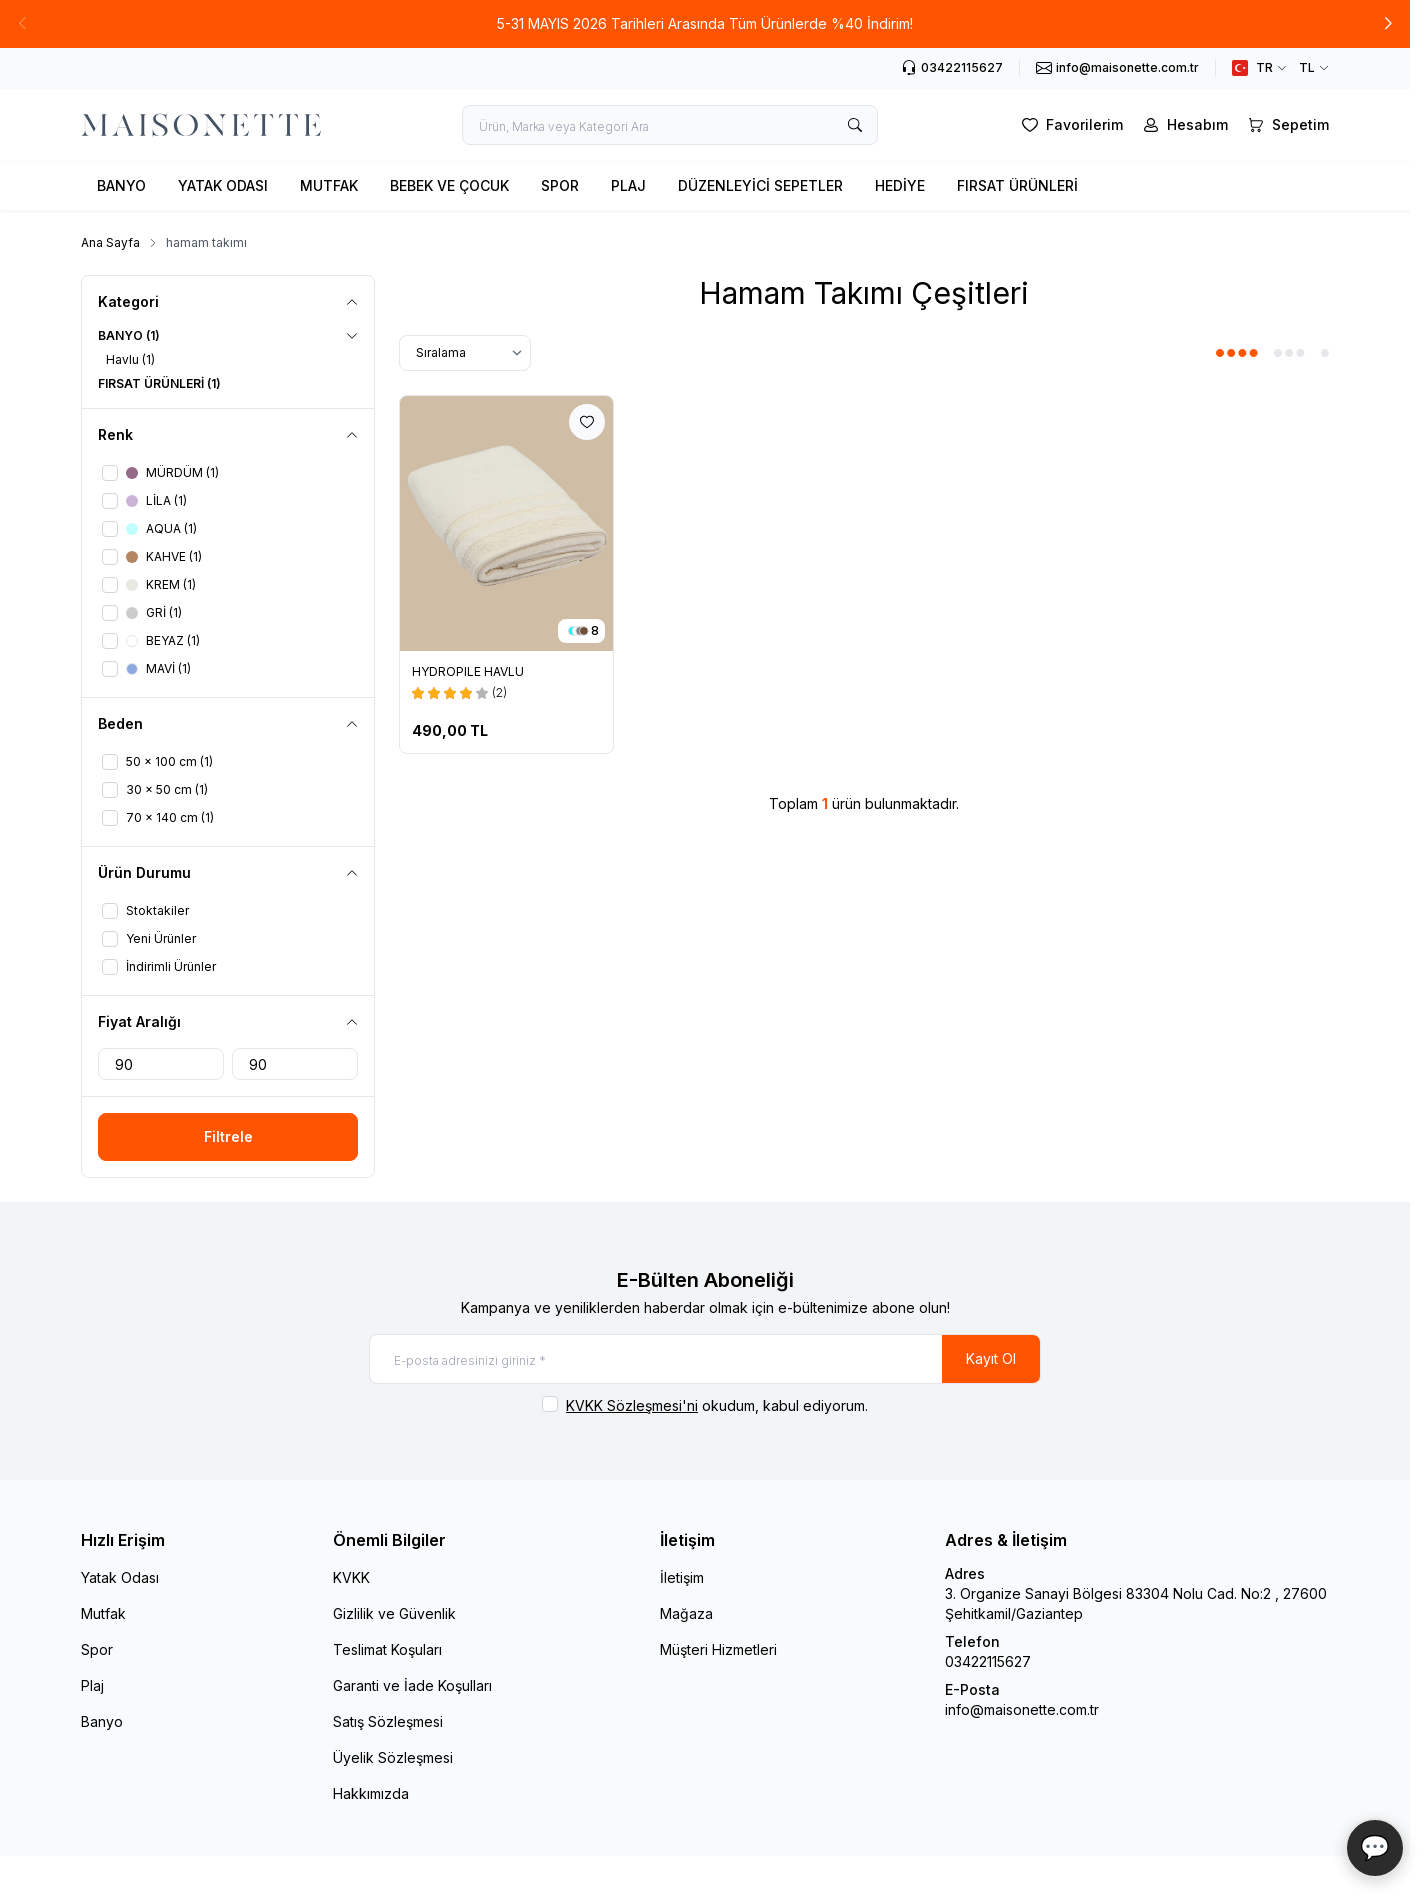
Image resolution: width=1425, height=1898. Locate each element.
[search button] (855, 125)
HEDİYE (900, 185)
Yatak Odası (120, 1577)
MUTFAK (329, 185)
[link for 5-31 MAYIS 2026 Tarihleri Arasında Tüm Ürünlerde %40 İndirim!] (705, 24)
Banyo (102, 1721)
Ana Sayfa (110, 242)
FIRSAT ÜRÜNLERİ (1017, 185)
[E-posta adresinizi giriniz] (705, 1359)
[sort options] (465, 353)
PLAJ (628, 185)
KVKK (351, 1577)
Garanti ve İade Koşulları (412, 1685)
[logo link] (201, 125)
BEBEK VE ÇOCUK (449, 185)
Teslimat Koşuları (387, 1649)
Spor (97, 1649)
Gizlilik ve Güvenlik (394, 1613)
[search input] (670, 125)
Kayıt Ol (991, 1358)
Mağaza (686, 1613)
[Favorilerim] (1070, 125)
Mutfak (103, 1613)
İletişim (682, 1577)
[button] (22, 24)
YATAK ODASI (223, 185)
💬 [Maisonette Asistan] (1375, 1847)
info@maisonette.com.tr (1022, 1709)
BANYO (121, 185)
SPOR (560, 185)
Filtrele (228, 1136)
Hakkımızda (371, 1793)
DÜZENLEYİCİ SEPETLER (760, 185)
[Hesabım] (1183, 125)
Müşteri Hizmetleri (718, 1649)
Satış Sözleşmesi (388, 1721)
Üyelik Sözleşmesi (393, 1757)
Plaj (92, 1685)
